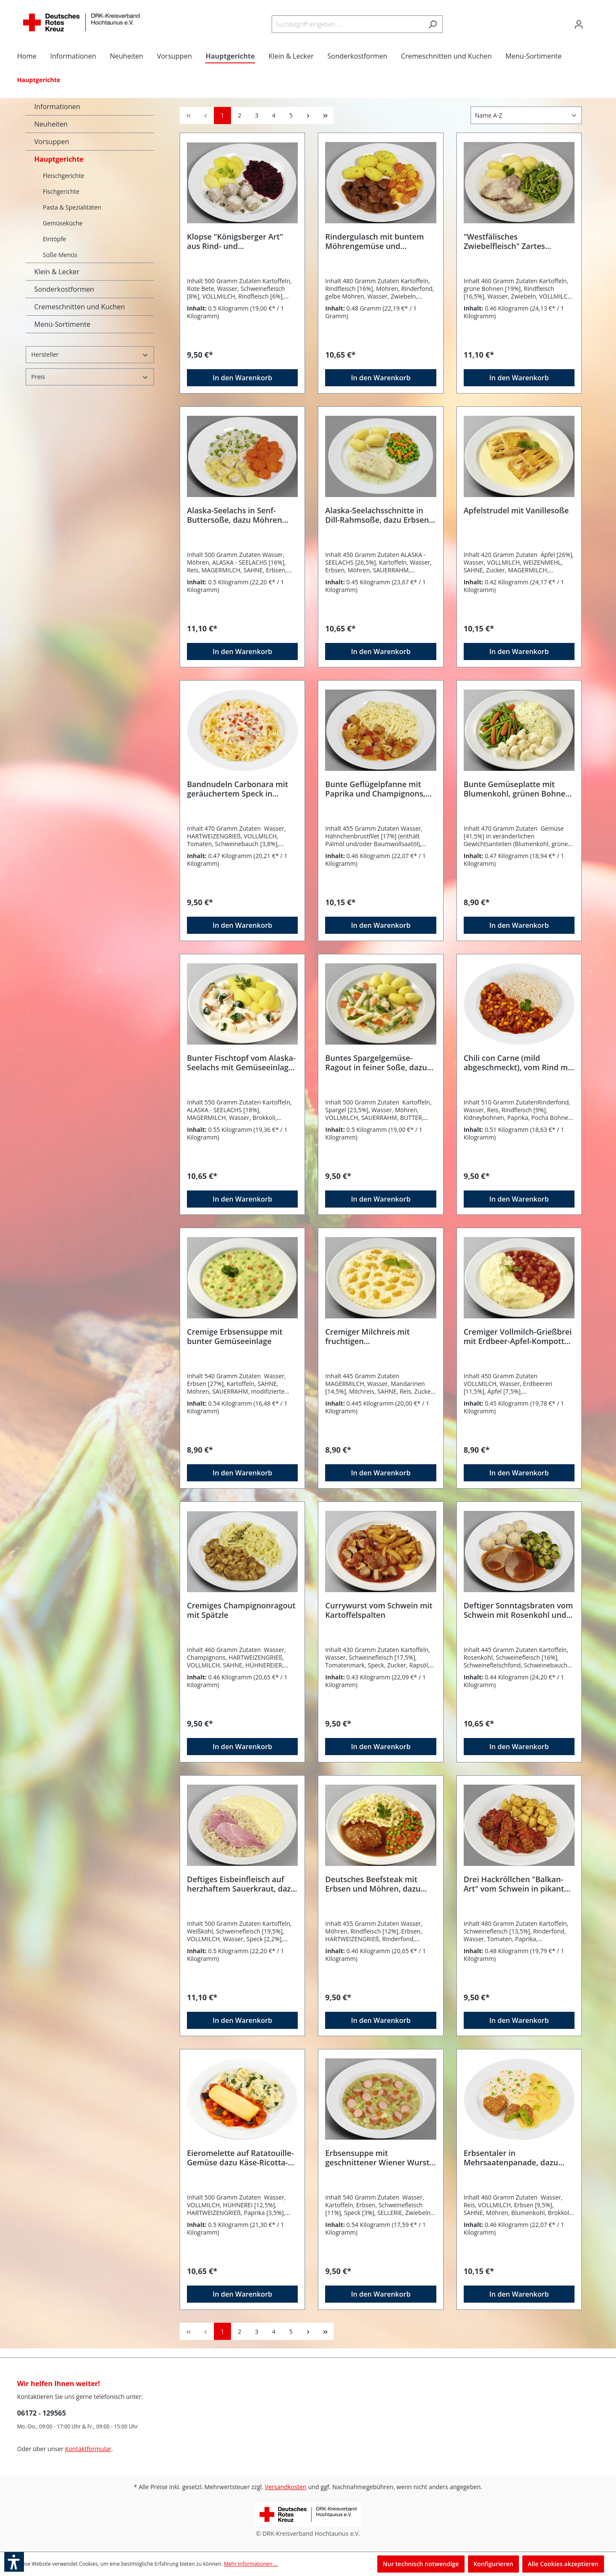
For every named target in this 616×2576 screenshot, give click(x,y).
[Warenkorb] (594, 21)
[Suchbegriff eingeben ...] (347, 24)
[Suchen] (433, 24)
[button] (14, 2562)
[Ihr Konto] (579, 24)
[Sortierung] (526, 115)
